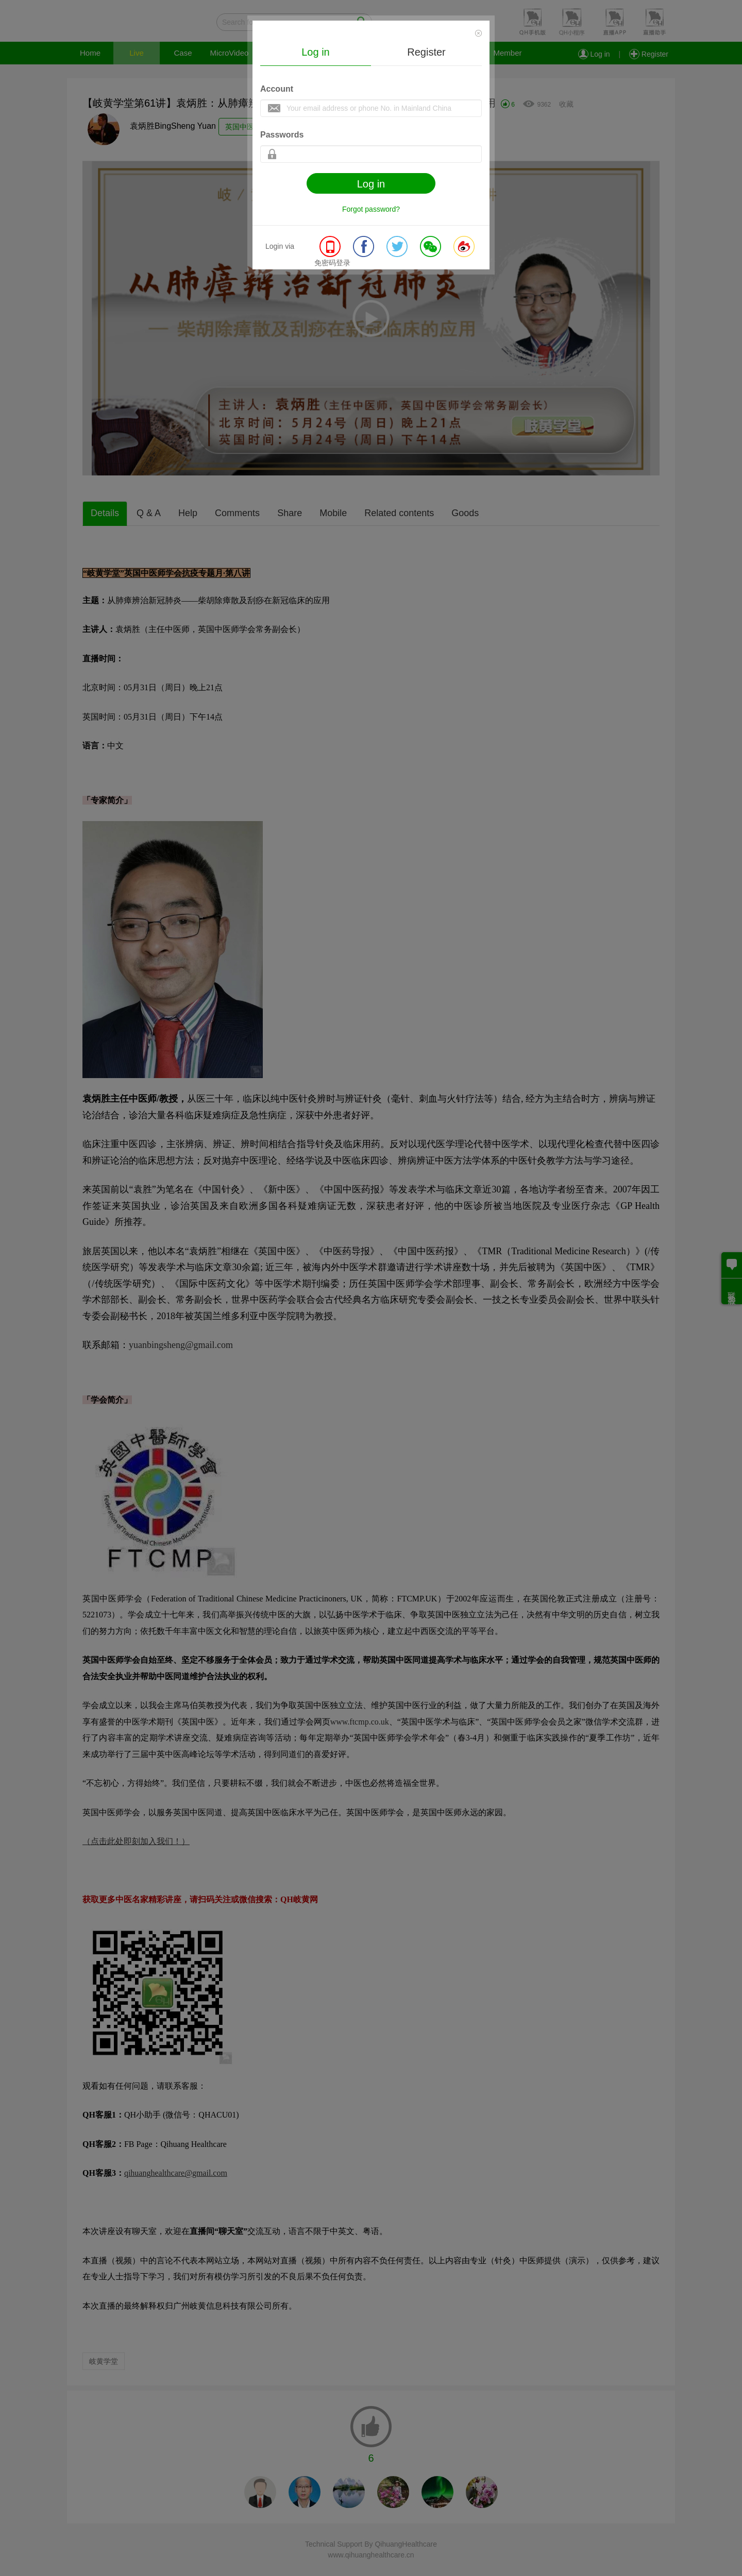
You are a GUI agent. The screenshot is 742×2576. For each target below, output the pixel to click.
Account (276, 88)
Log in (315, 52)
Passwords (281, 134)
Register (426, 52)
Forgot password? (371, 209)
